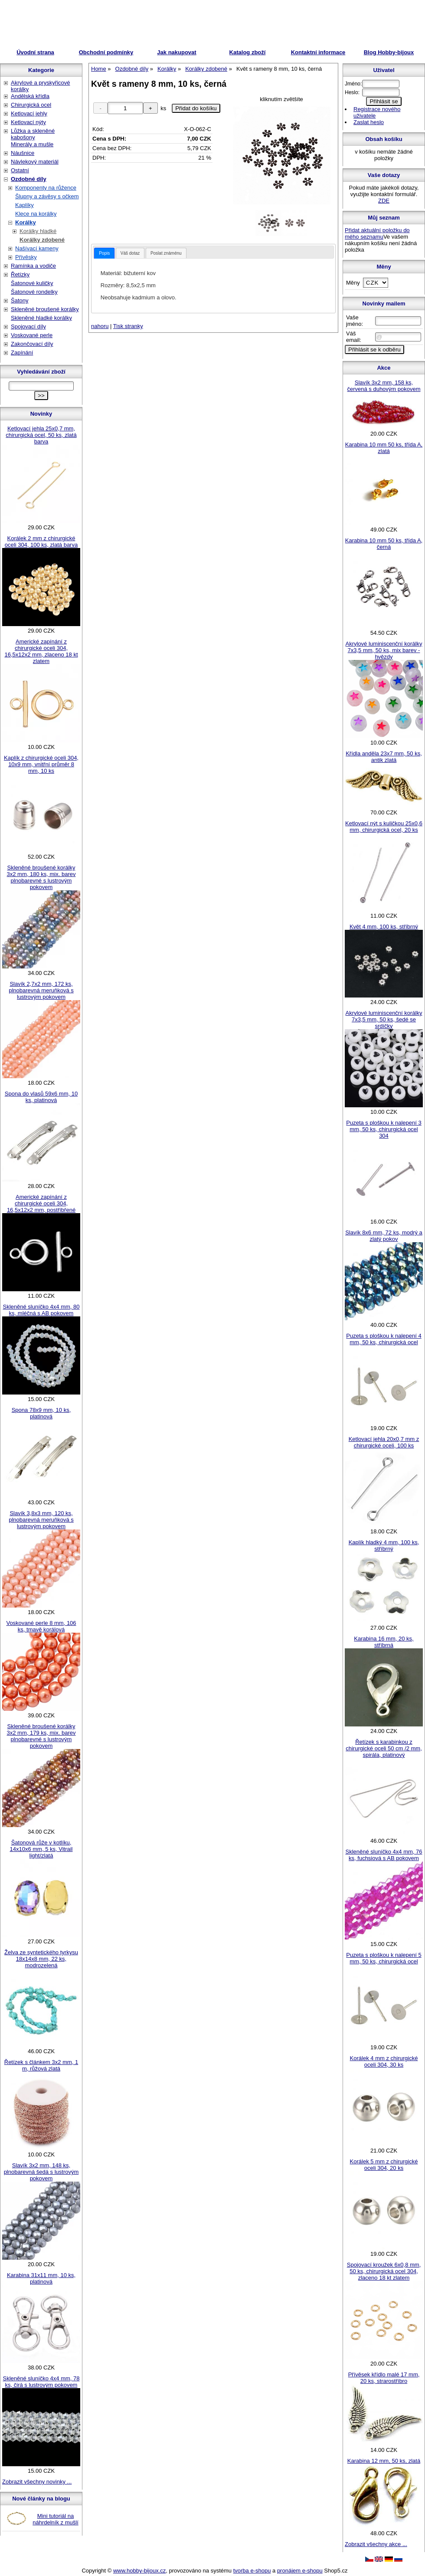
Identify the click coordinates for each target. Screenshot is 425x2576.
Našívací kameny (37, 248)
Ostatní (20, 170)
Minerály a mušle (32, 144)
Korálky (25, 222)
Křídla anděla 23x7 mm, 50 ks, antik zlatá (384, 756)
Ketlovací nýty (28, 122)
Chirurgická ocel (31, 105)
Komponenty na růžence (45, 187)
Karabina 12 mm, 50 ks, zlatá (383, 2461)
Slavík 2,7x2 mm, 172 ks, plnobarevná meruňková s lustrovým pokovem (41, 990)
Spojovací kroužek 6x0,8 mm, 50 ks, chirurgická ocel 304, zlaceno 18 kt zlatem (384, 2271)
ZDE (383, 200)
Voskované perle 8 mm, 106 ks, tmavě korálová (41, 1626)
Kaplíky (24, 205)
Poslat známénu (166, 253)
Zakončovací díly (32, 344)
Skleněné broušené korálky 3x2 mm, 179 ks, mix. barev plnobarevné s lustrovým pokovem (41, 1736)
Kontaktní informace (318, 52)
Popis (104, 253)
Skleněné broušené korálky (45, 309)
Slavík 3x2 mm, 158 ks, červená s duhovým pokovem (383, 385)
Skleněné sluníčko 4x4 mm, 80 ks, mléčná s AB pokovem (41, 1309)
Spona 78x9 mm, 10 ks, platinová (41, 1413)
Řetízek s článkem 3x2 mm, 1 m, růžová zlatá (41, 2065)
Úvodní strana (35, 52)
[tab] (104, 253)
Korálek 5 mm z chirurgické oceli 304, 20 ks (384, 2164)
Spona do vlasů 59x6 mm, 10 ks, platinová (41, 1096)
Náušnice (22, 153)
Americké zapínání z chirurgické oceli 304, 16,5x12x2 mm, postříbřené (41, 1203)
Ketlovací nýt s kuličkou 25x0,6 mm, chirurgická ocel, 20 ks (383, 826)
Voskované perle (31, 335)
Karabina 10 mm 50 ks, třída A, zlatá (383, 447)
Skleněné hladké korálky (41, 318)
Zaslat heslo (368, 122)
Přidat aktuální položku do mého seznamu (377, 233)
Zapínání (22, 352)
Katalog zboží (247, 52)
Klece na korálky (35, 213)
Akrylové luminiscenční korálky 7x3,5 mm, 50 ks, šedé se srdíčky (383, 1019)
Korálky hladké (38, 231)
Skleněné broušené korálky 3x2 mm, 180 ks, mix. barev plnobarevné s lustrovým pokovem (41, 877)
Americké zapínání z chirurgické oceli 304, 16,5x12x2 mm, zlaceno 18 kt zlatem (41, 651)
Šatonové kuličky (32, 283)
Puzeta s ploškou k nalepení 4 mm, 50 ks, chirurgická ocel (383, 1338)
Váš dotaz (130, 253)
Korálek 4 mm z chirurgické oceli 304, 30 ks (384, 2061)
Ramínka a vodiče (33, 266)
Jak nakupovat (176, 52)
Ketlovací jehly (29, 113)
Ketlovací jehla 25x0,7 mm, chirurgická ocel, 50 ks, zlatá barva (41, 435)
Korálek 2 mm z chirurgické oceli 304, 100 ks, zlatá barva (41, 541)
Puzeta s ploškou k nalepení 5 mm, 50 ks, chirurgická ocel (383, 1958)
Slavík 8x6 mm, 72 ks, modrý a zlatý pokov (383, 1235)
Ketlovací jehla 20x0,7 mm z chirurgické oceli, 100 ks (384, 1442)
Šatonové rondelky (34, 292)
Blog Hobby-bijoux (389, 52)
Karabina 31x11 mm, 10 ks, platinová (41, 2278)
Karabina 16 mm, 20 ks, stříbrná (383, 1641)
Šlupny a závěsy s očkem (47, 196)
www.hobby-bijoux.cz (139, 2570)
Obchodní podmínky (106, 52)
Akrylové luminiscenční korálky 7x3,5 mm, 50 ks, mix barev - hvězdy (383, 650)
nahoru (99, 326)
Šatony (19, 300)
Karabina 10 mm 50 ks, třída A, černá (383, 543)
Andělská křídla (30, 96)
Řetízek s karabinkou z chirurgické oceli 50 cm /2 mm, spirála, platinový (384, 1748)
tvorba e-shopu (252, 2570)
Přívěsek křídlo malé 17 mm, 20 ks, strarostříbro (384, 2377)
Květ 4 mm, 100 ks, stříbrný (384, 926)
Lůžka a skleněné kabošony (33, 134)
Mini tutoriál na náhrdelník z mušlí (55, 2519)
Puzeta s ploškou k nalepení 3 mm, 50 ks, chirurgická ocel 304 (383, 1129)
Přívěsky (26, 257)
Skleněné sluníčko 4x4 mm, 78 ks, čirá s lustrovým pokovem (41, 2381)
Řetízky (20, 274)
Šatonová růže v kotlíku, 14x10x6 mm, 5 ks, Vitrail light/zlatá (41, 1849)
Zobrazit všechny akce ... (376, 2544)
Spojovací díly (28, 326)
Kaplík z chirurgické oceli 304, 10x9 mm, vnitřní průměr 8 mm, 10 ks (41, 764)
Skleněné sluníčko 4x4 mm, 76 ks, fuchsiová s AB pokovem (383, 1854)
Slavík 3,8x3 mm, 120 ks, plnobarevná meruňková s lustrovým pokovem (41, 1519)
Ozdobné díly (28, 179)
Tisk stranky (128, 326)
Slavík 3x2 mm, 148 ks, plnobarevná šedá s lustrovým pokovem (41, 2172)
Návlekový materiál (35, 161)
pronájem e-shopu (300, 2570)
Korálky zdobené (42, 239)
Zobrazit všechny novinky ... (37, 2481)
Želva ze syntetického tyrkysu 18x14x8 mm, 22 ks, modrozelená (41, 1959)
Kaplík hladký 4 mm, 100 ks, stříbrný (384, 1545)
